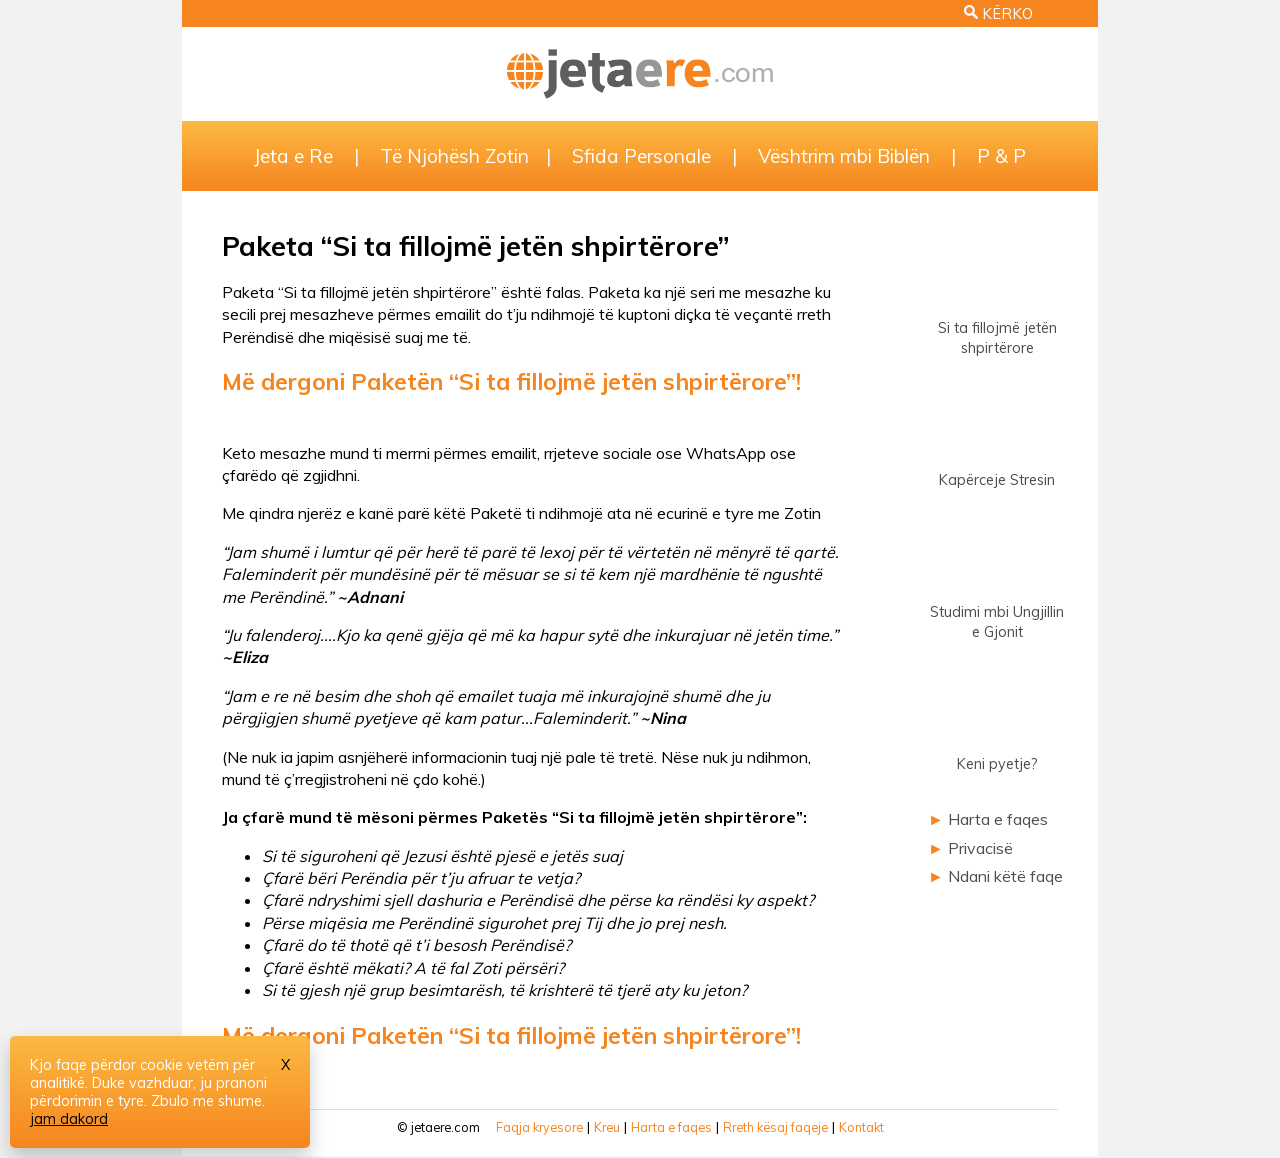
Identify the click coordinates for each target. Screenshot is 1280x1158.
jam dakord (69, 1119)
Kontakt (861, 1127)
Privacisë (980, 848)
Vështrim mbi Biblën (844, 156)
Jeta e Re (293, 156)
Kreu (607, 1127)
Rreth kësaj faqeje (775, 1127)
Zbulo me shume (206, 1101)
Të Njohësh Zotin (454, 156)
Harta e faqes (998, 819)
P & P (1001, 156)
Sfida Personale (641, 156)
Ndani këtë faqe (1005, 876)
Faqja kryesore (539, 1127)
